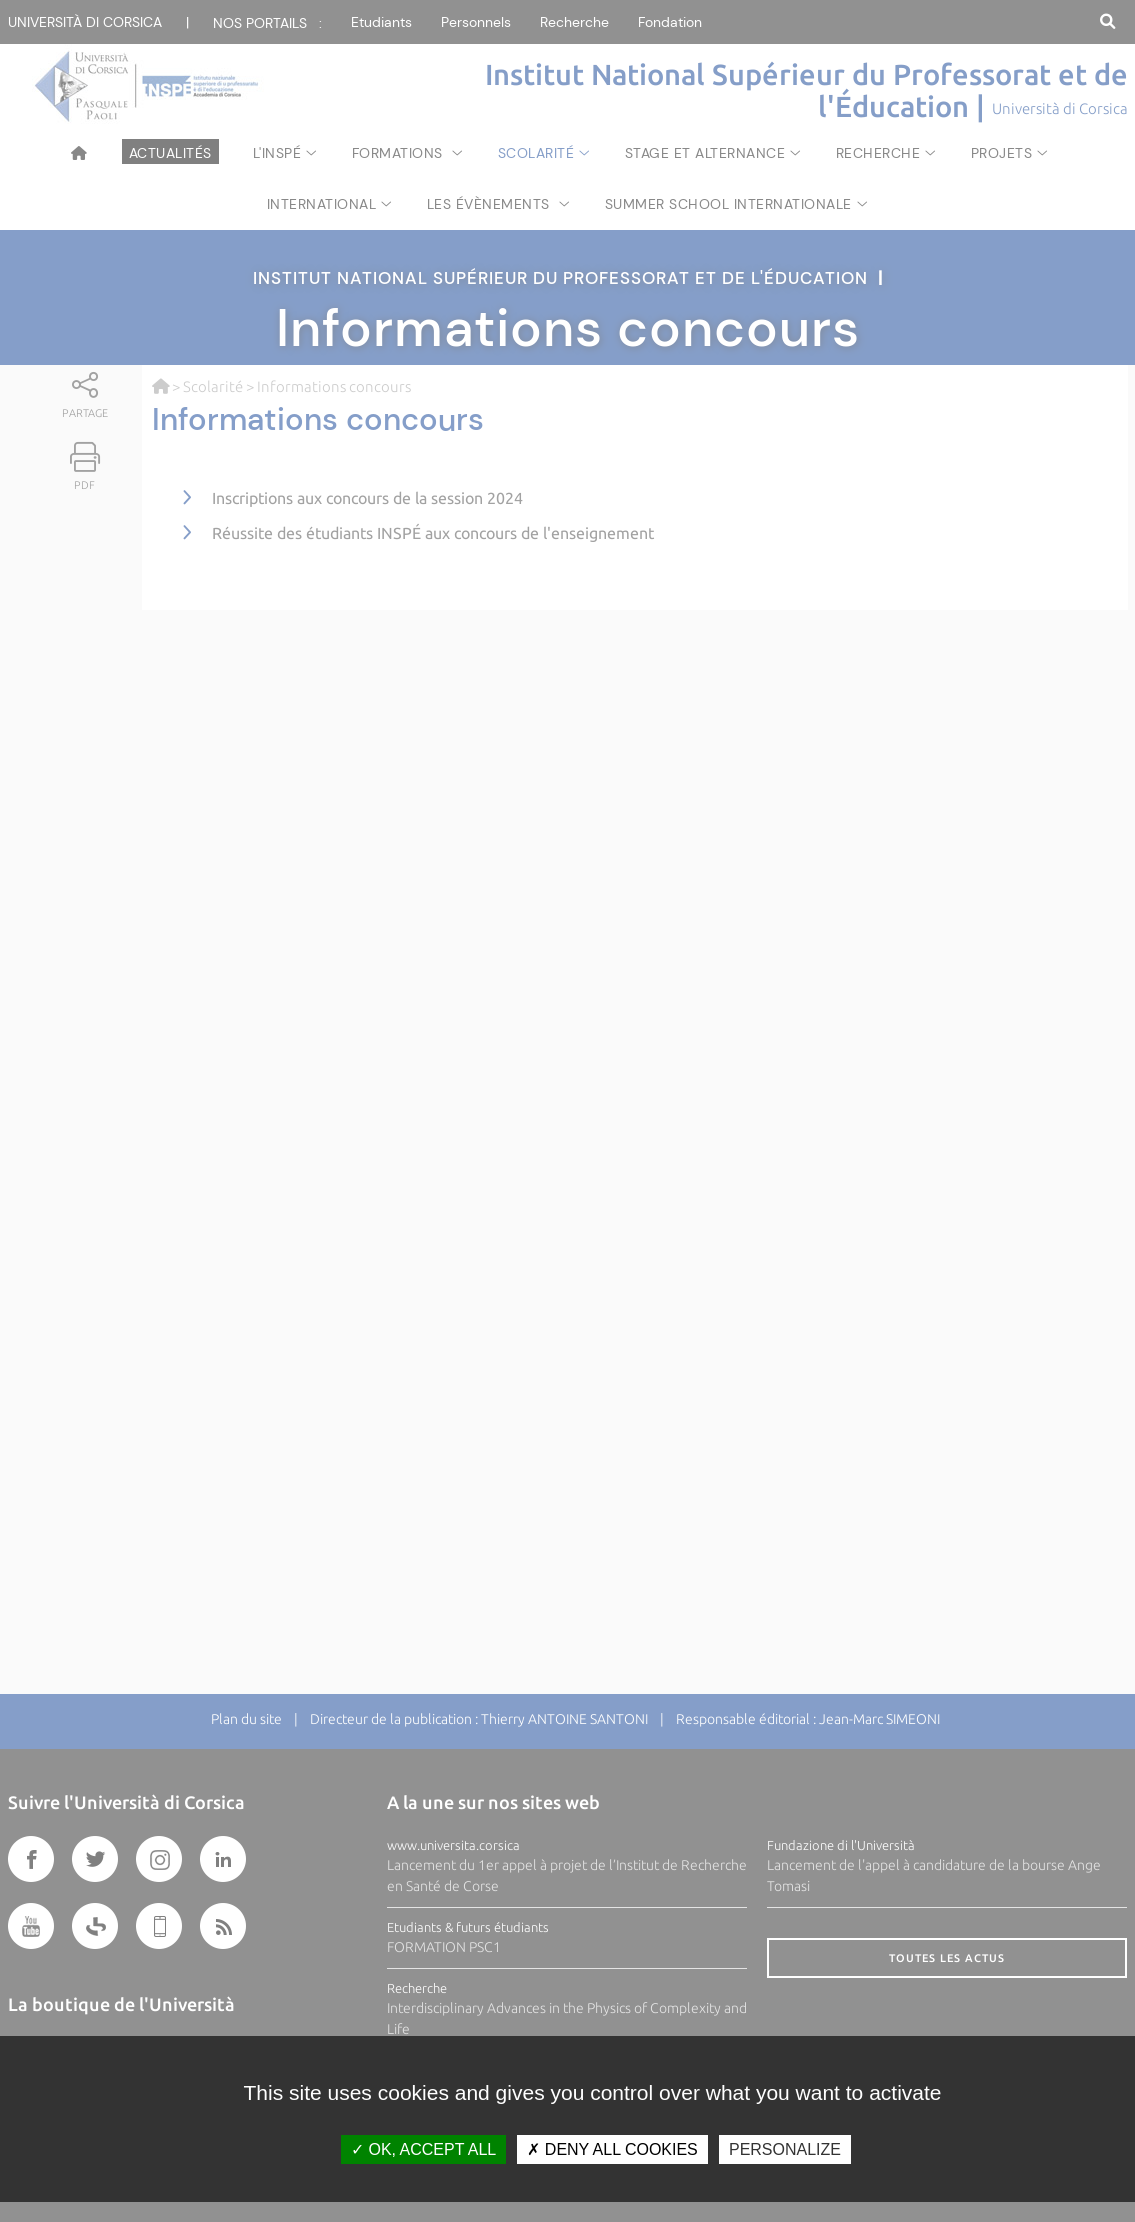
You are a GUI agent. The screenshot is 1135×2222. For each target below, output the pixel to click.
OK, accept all (423, 2149)
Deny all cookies (612, 2149)
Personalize (785, 2149)
